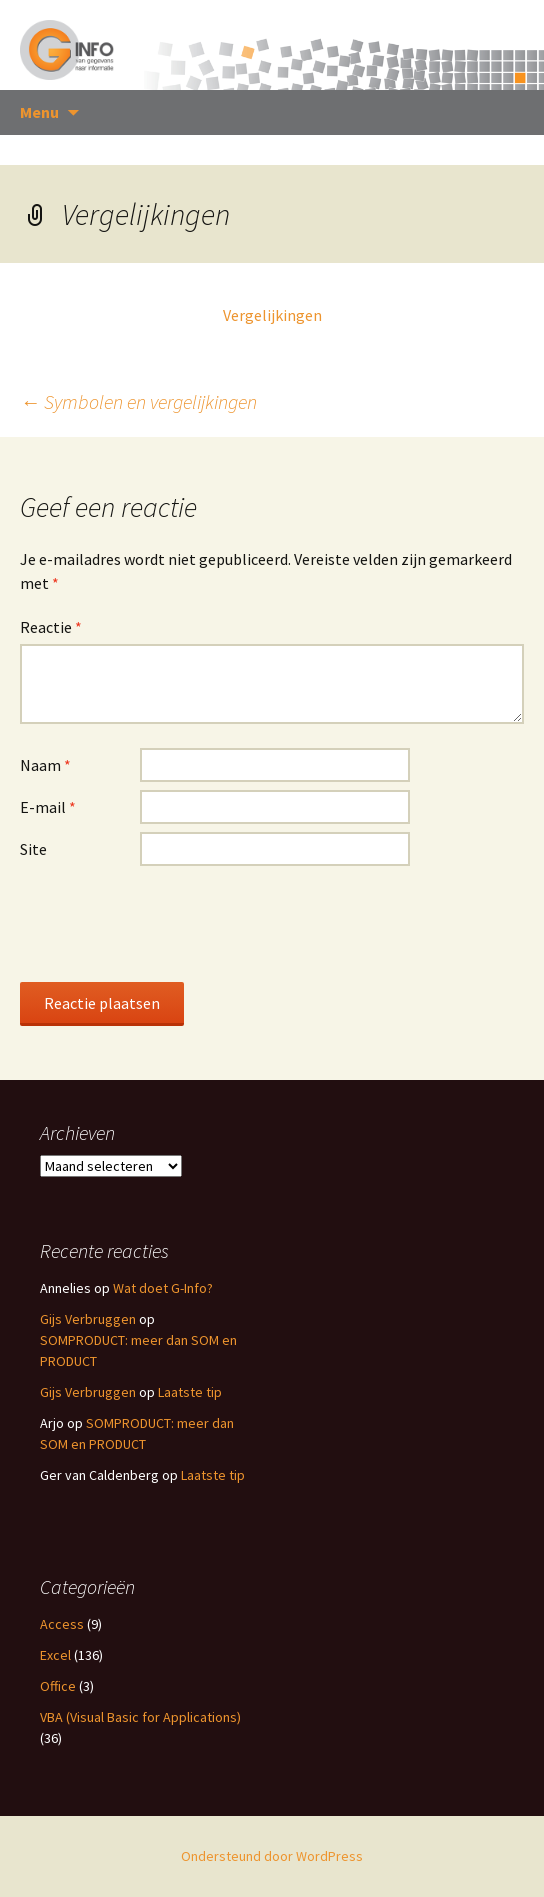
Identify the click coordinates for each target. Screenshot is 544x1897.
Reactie (51, 627)
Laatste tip (190, 1392)
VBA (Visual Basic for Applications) (140, 1717)
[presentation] (172, 923)
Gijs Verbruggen (88, 1319)
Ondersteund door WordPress (272, 1856)
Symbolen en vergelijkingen (138, 401)
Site (33, 849)
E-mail (48, 807)
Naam (45, 765)
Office (58, 1686)
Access (62, 1624)
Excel (55, 1655)
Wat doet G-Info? (163, 1288)
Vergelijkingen (272, 315)
